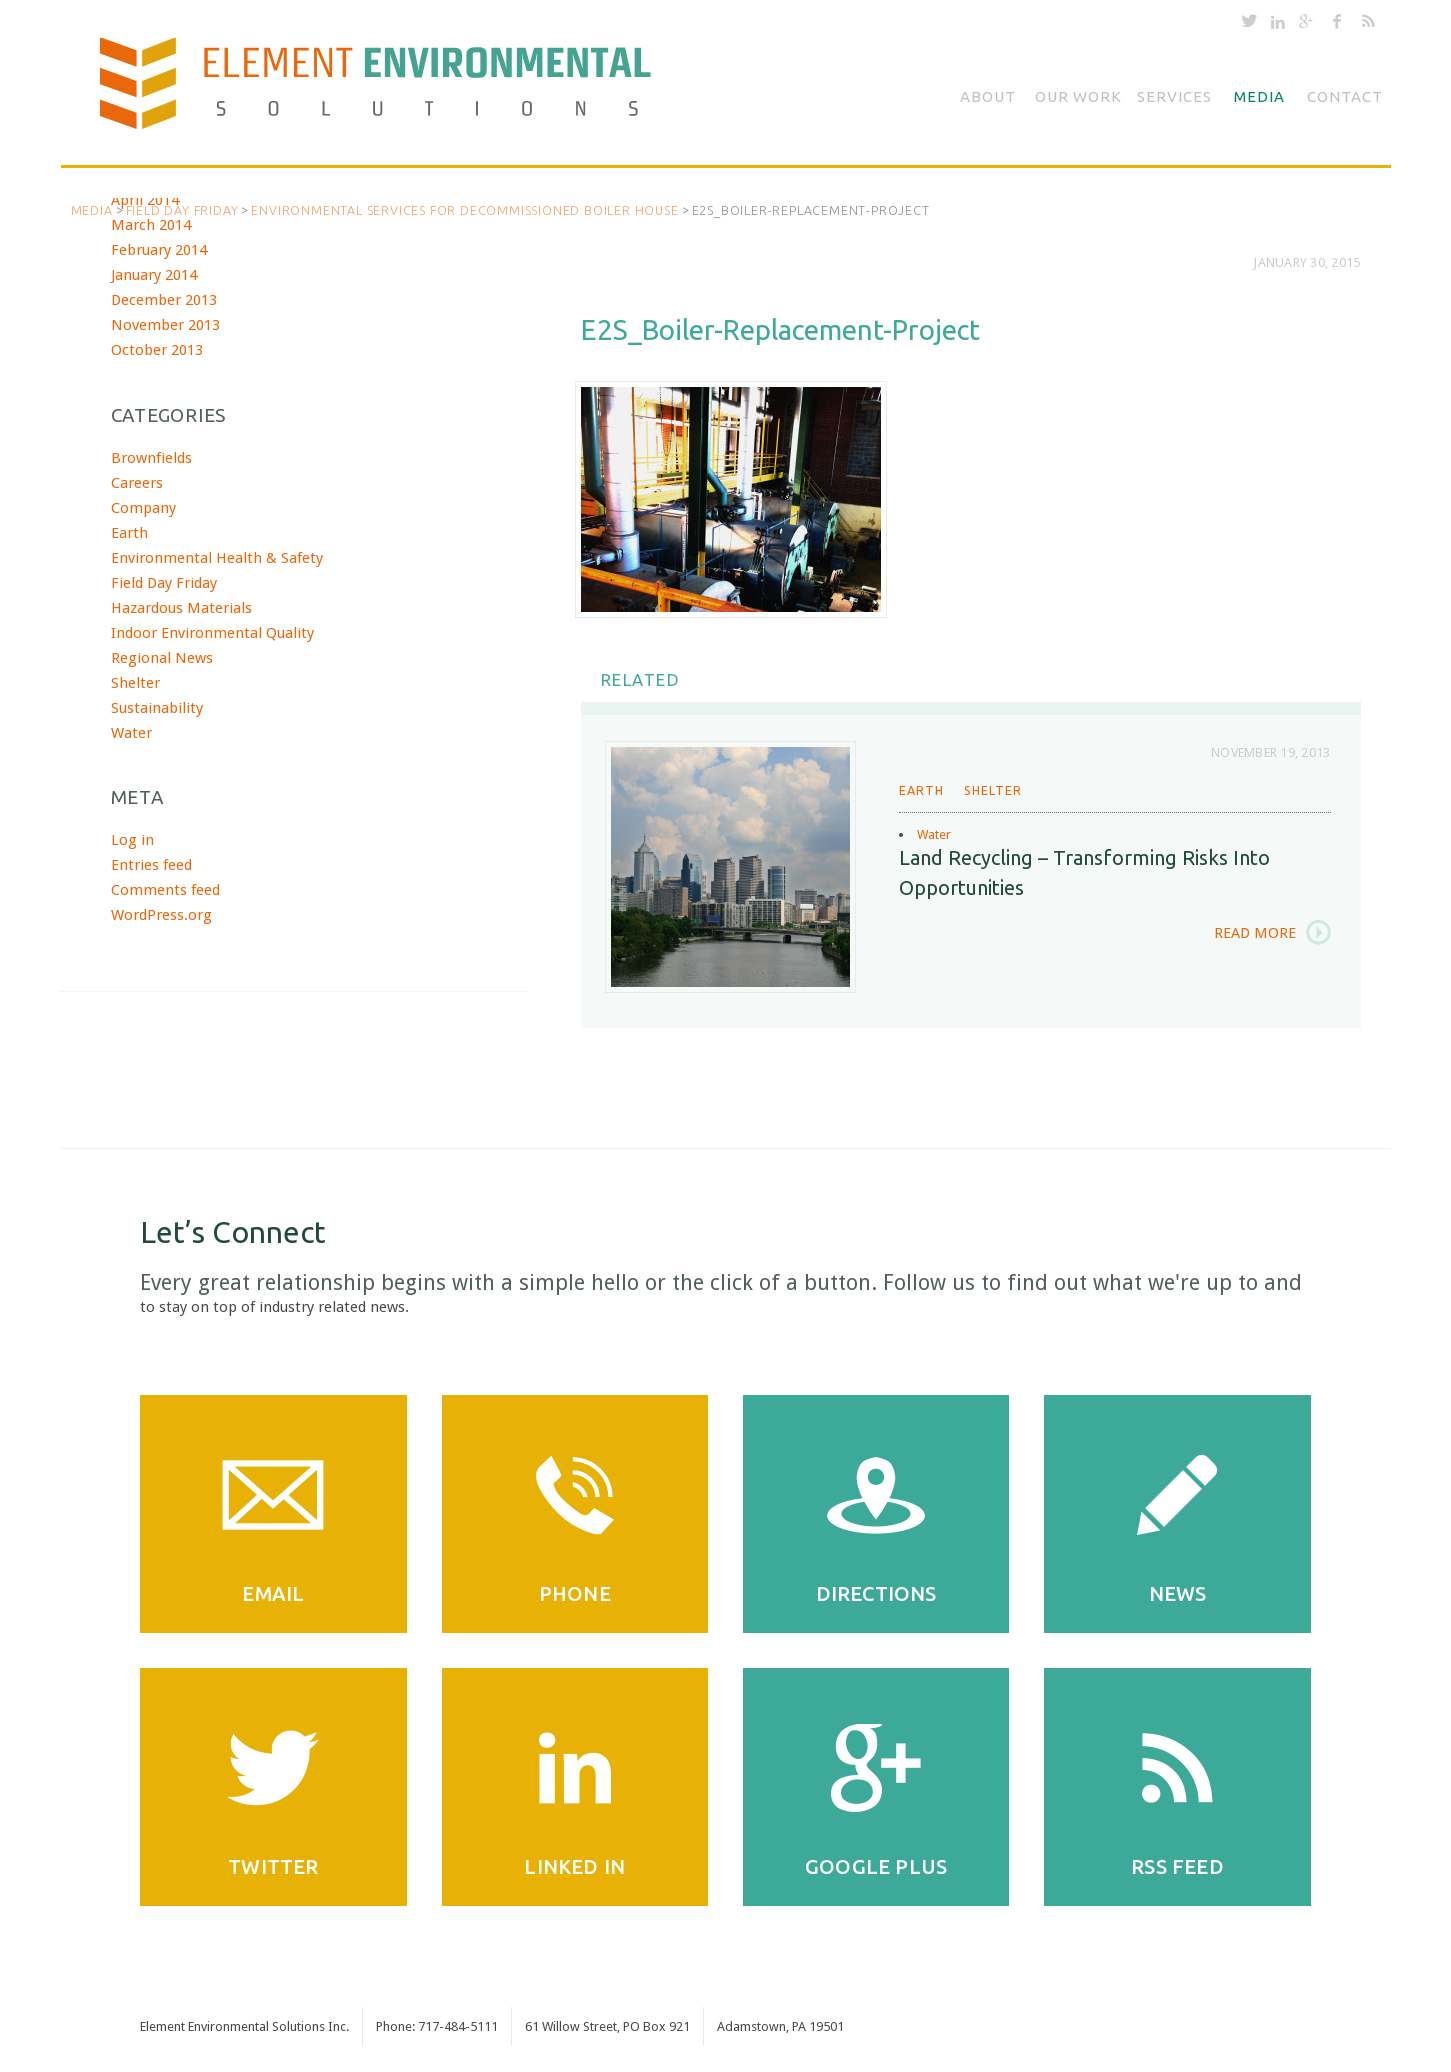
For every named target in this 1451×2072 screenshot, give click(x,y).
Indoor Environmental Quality (212, 633)
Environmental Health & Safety (217, 558)
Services (1174, 96)
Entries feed (151, 865)
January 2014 (154, 275)
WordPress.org (161, 915)
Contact (1345, 96)
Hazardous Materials (181, 608)
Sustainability (157, 708)
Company (143, 508)
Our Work (1078, 96)
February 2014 (159, 250)
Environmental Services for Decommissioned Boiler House (464, 210)
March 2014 (151, 225)
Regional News (162, 658)
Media (1259, 96)
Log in (132, 840)
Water (934, 834)
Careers (137, 483)
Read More (1255, 933)
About (988, 96)
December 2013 (164, 300)
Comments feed (165, 890)
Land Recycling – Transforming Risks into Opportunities (1084, 872)
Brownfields (151, 458)
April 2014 (145, 200)
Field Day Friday (182, 210)
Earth (921, 790)
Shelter (993, 790)
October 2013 (157, 350)
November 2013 (165, 325)
